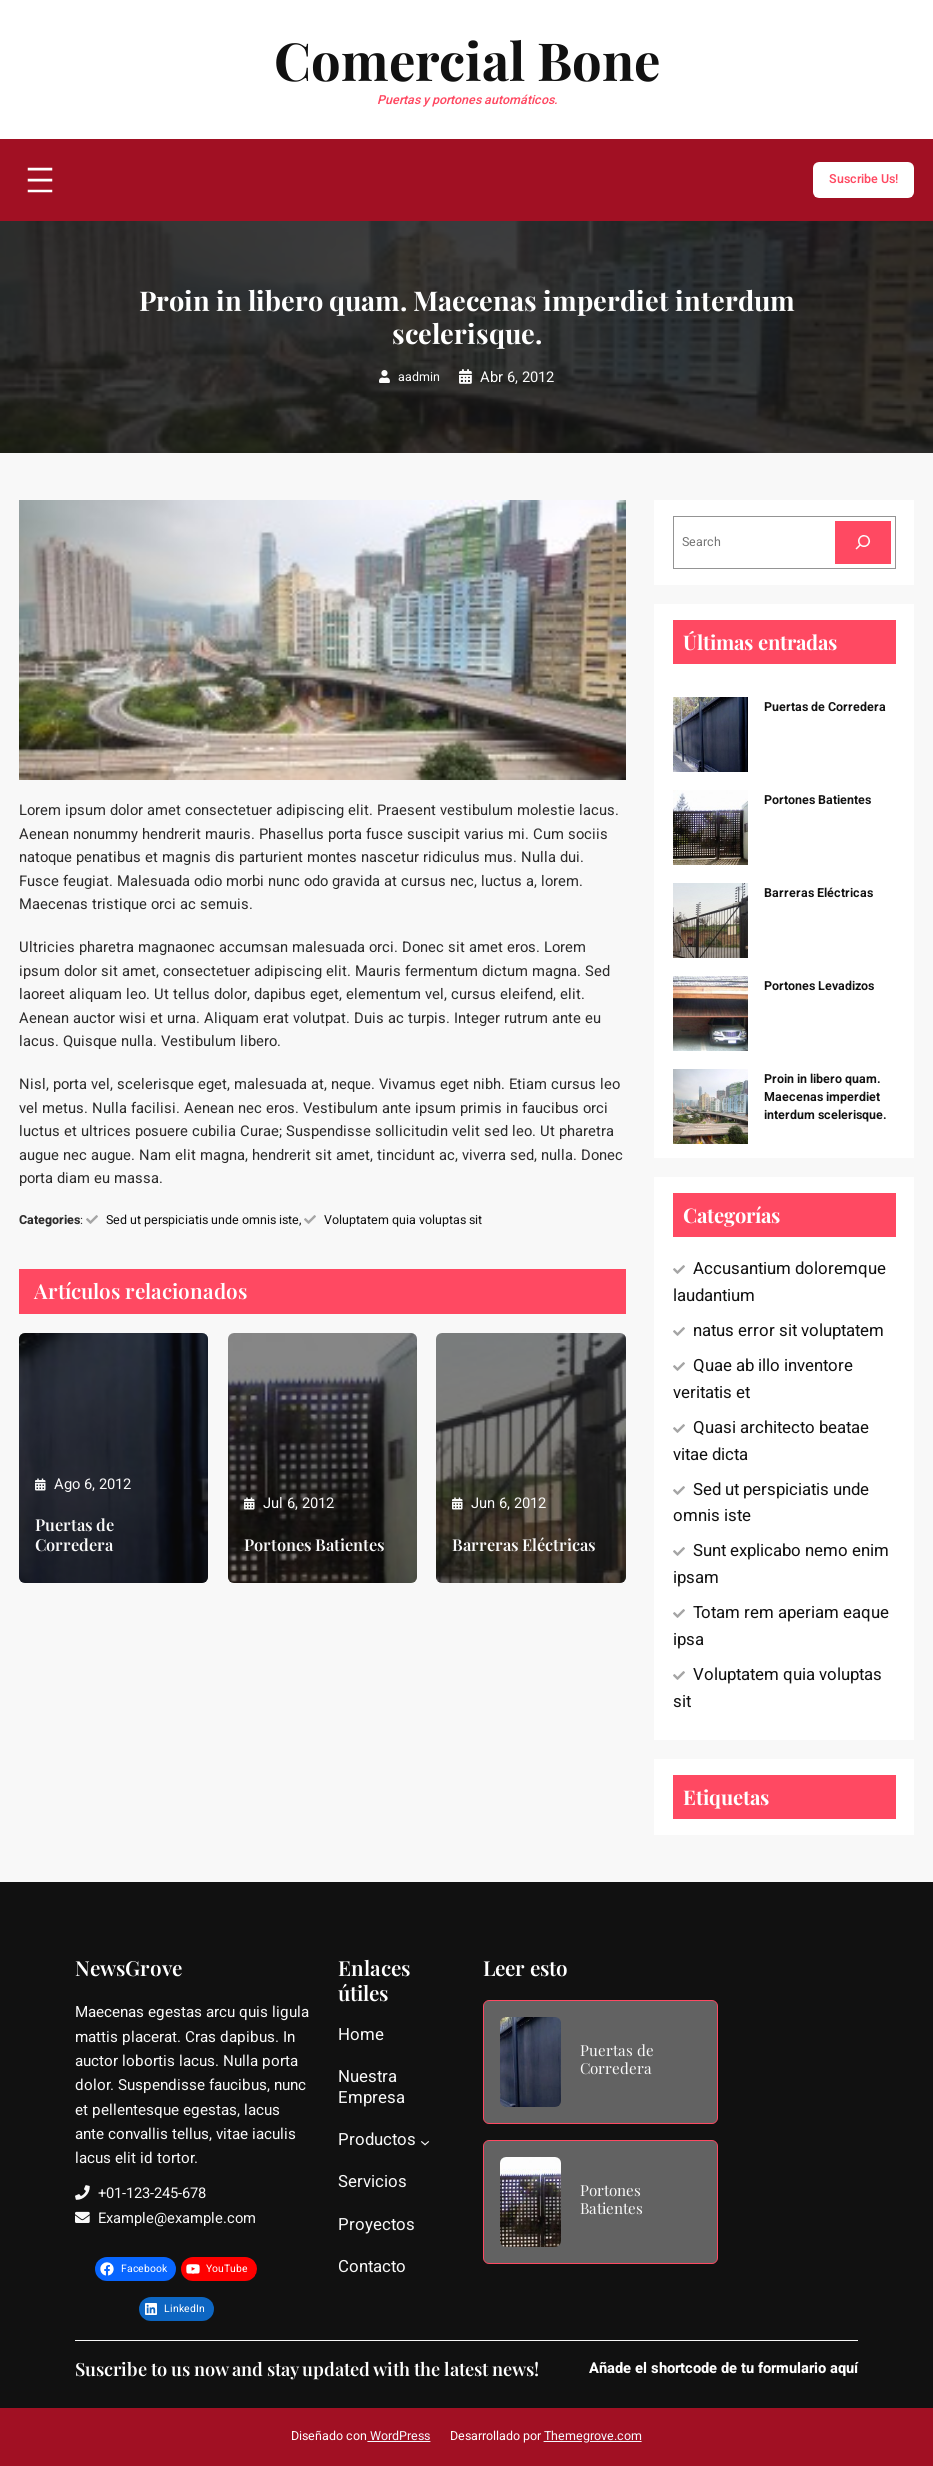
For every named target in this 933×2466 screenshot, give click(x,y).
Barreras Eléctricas (523, 1545)
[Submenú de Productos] (425, 2142)
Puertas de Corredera (74, 1534)
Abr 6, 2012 (517, 377)
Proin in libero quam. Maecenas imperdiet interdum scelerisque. (825, 1097)
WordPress (398, 2436)
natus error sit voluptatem (788, 1330)
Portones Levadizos (819, 986)
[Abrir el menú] (40, 180)
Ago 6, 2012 (92, 1484)
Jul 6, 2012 (298, 1503)
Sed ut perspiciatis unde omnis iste (202, 1220)
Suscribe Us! (863, 179)
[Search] (863, 542)
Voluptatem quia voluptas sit (403, 1220)
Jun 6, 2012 (508, 1503)
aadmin (419, 377)
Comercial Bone (467, 59)
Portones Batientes (314, 1545)
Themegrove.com (593, 2436)
